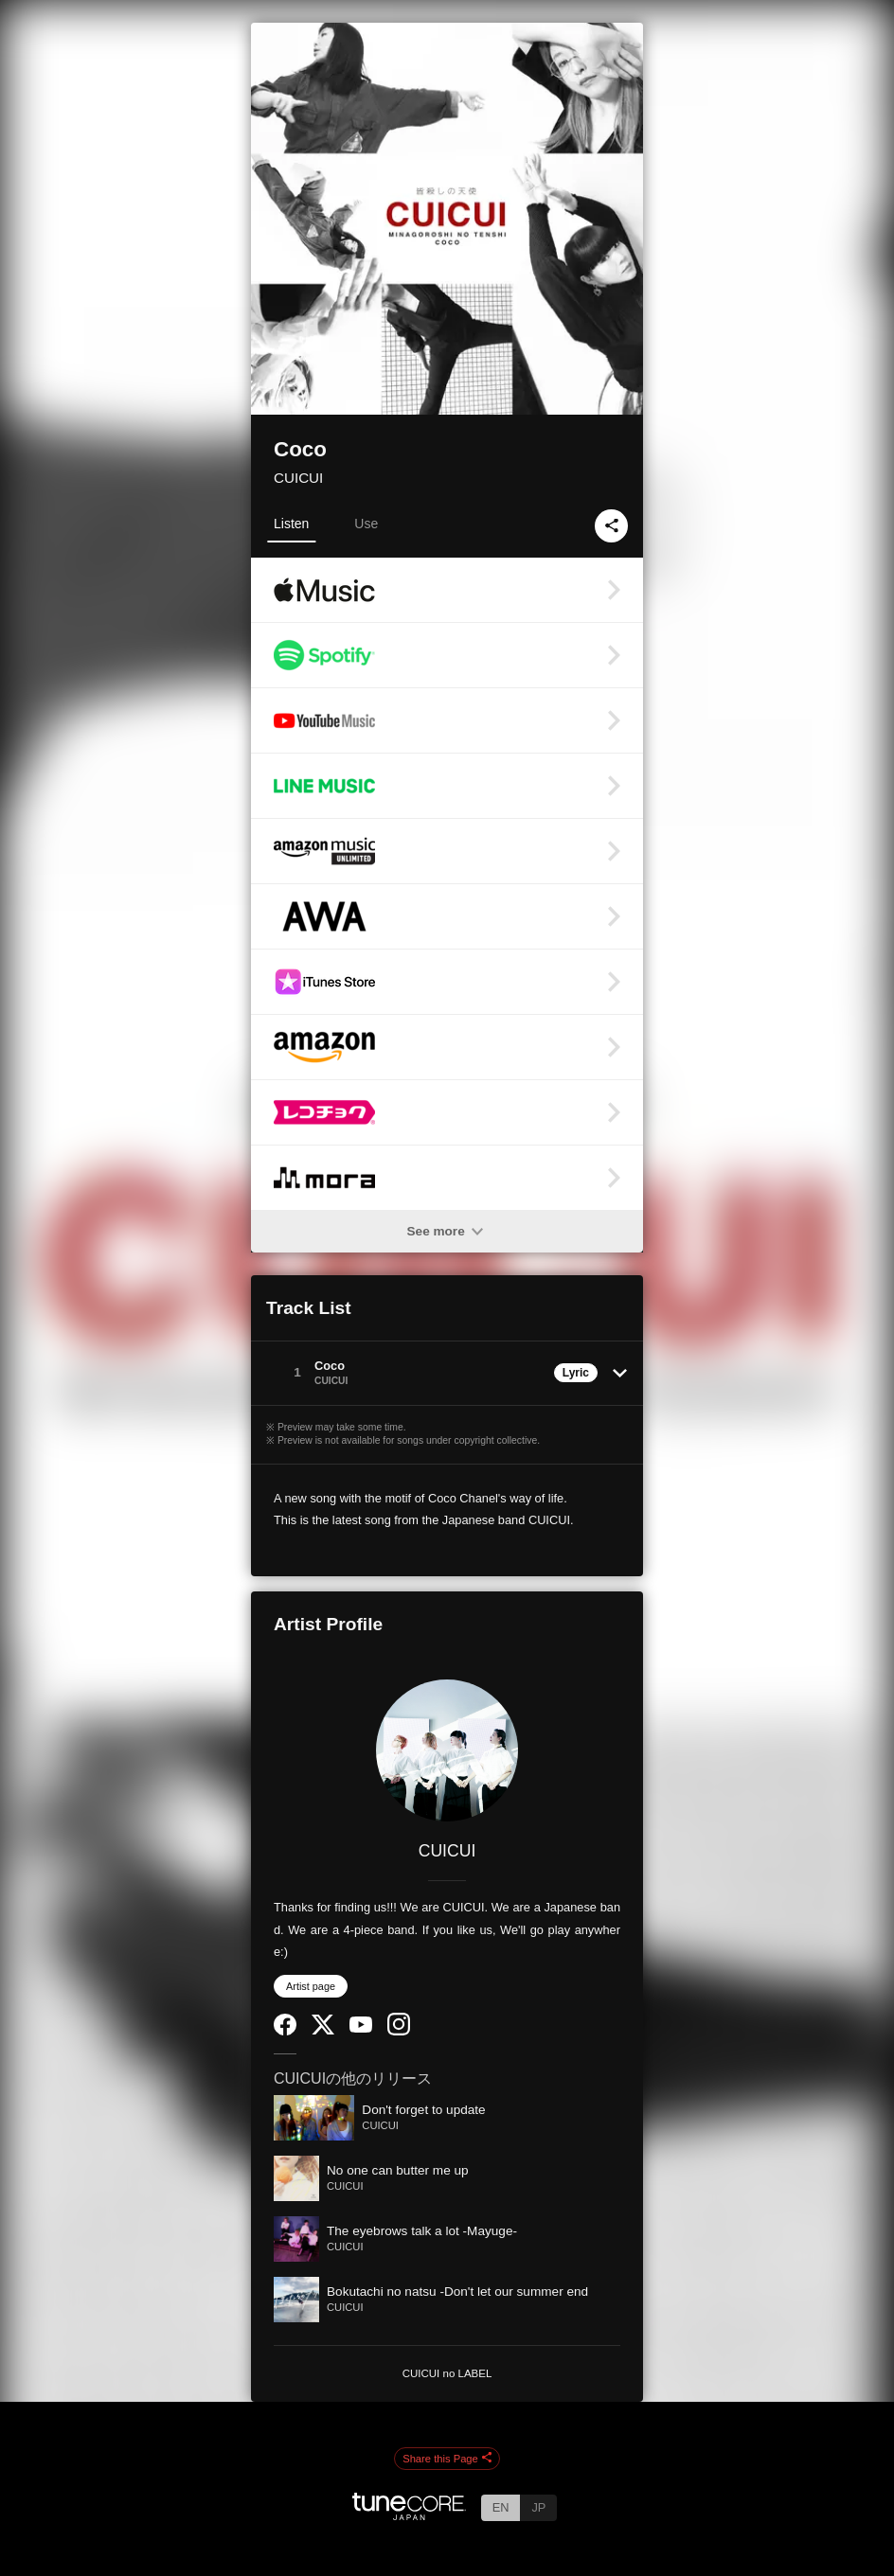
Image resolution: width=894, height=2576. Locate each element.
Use (366, 523)
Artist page (310, 1986)
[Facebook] (285, 2031)
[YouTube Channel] (360, 2028)
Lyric (576, 1372)
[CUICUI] (447, 1750)
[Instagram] (398, 2031)
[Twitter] (323, 2030)
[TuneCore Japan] (409, 2515)
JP (538, 2507)
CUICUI (298, 478)
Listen (291, 523)
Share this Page (447, 2458)
